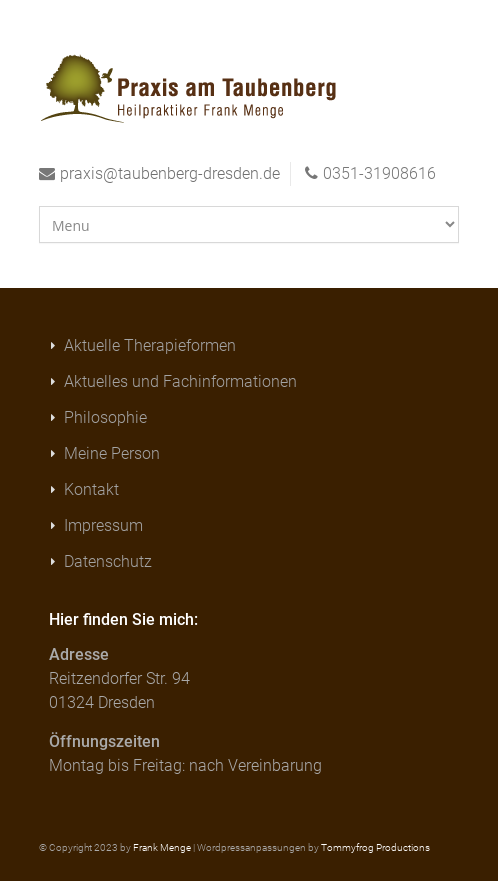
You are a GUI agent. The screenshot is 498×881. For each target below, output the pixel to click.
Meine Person (112, 453)
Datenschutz (108, 561)
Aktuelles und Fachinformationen (180, 381)
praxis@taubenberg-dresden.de (170, 173)
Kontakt (91, 489)
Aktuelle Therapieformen (150, 345)
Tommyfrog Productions (375, 847)
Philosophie (105, 417)
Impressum (103, 525)
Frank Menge (162, 847)
